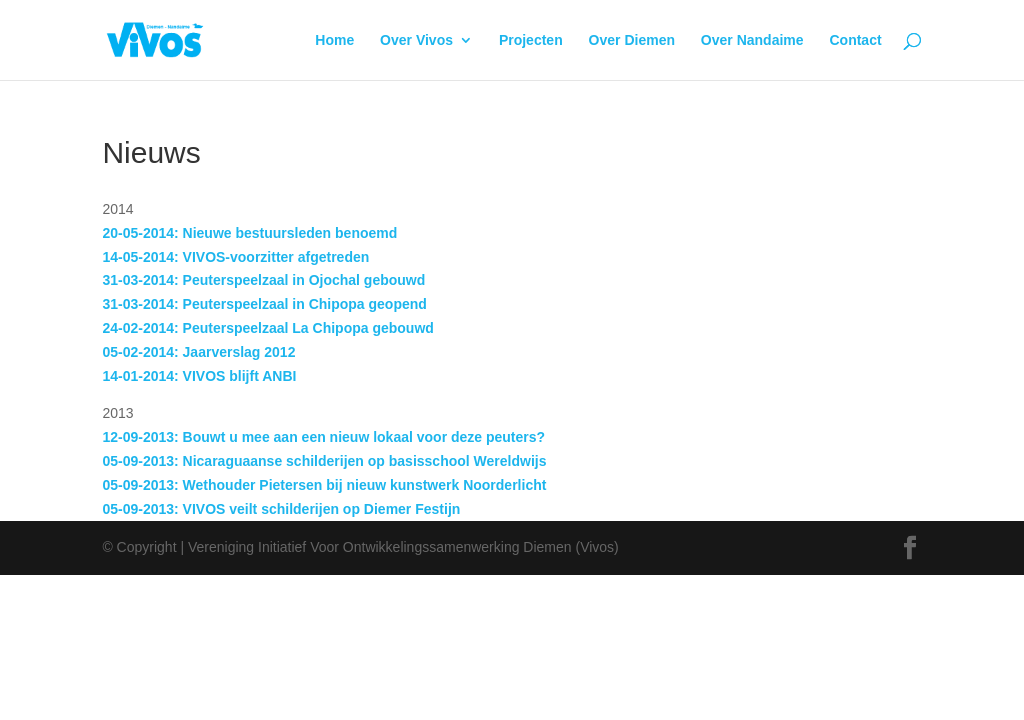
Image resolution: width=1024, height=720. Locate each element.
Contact (855, 40)
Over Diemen (632, 40)
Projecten (531, 40)
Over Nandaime (752, 40)
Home (334, 40)
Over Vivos (416, 40)
